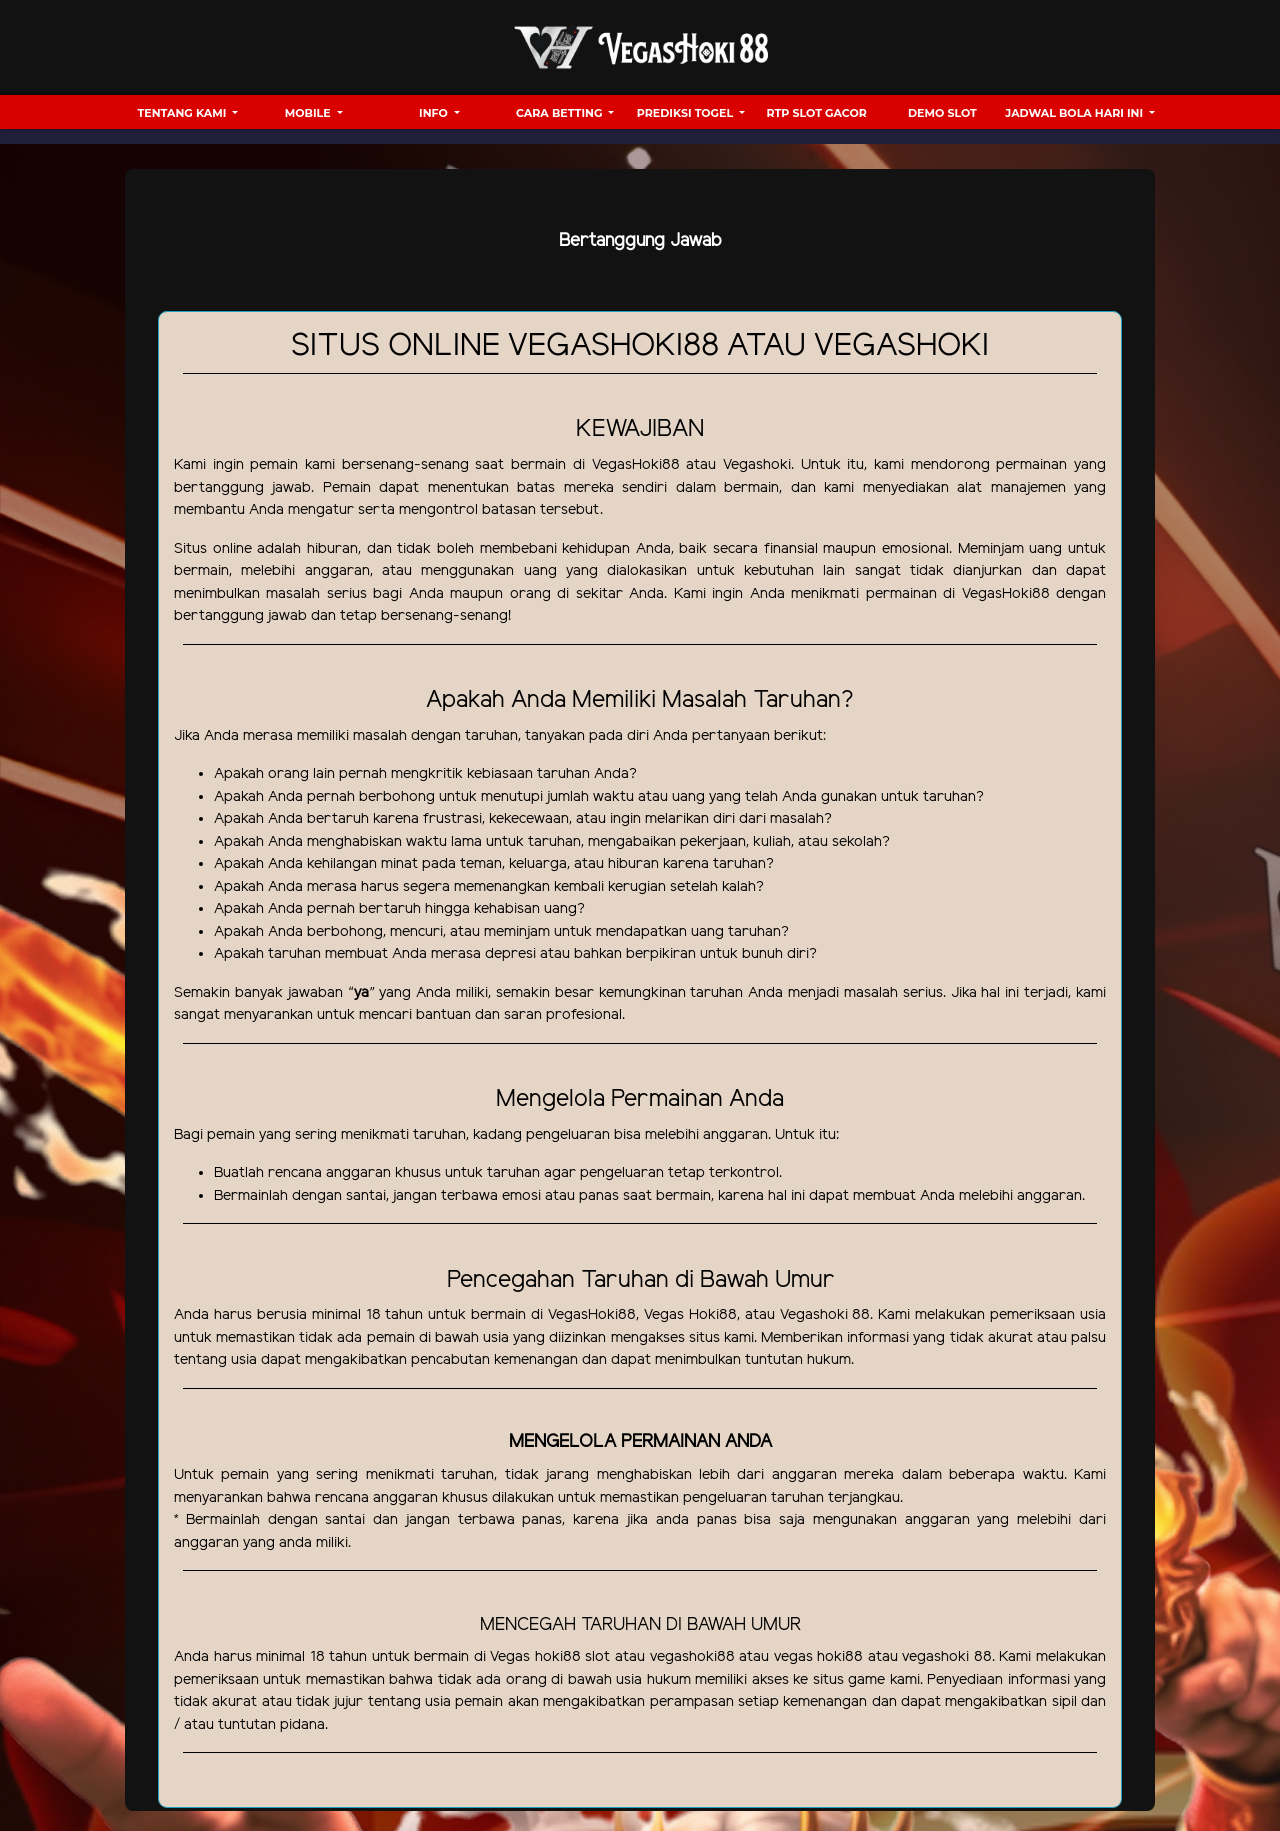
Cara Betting (560, 113)
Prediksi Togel (686, 113)
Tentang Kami (184, 113)
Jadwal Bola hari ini (1075, 113)
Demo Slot (942, 113)
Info (435, 113)
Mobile (309, 113)
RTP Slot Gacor (817, 113)
